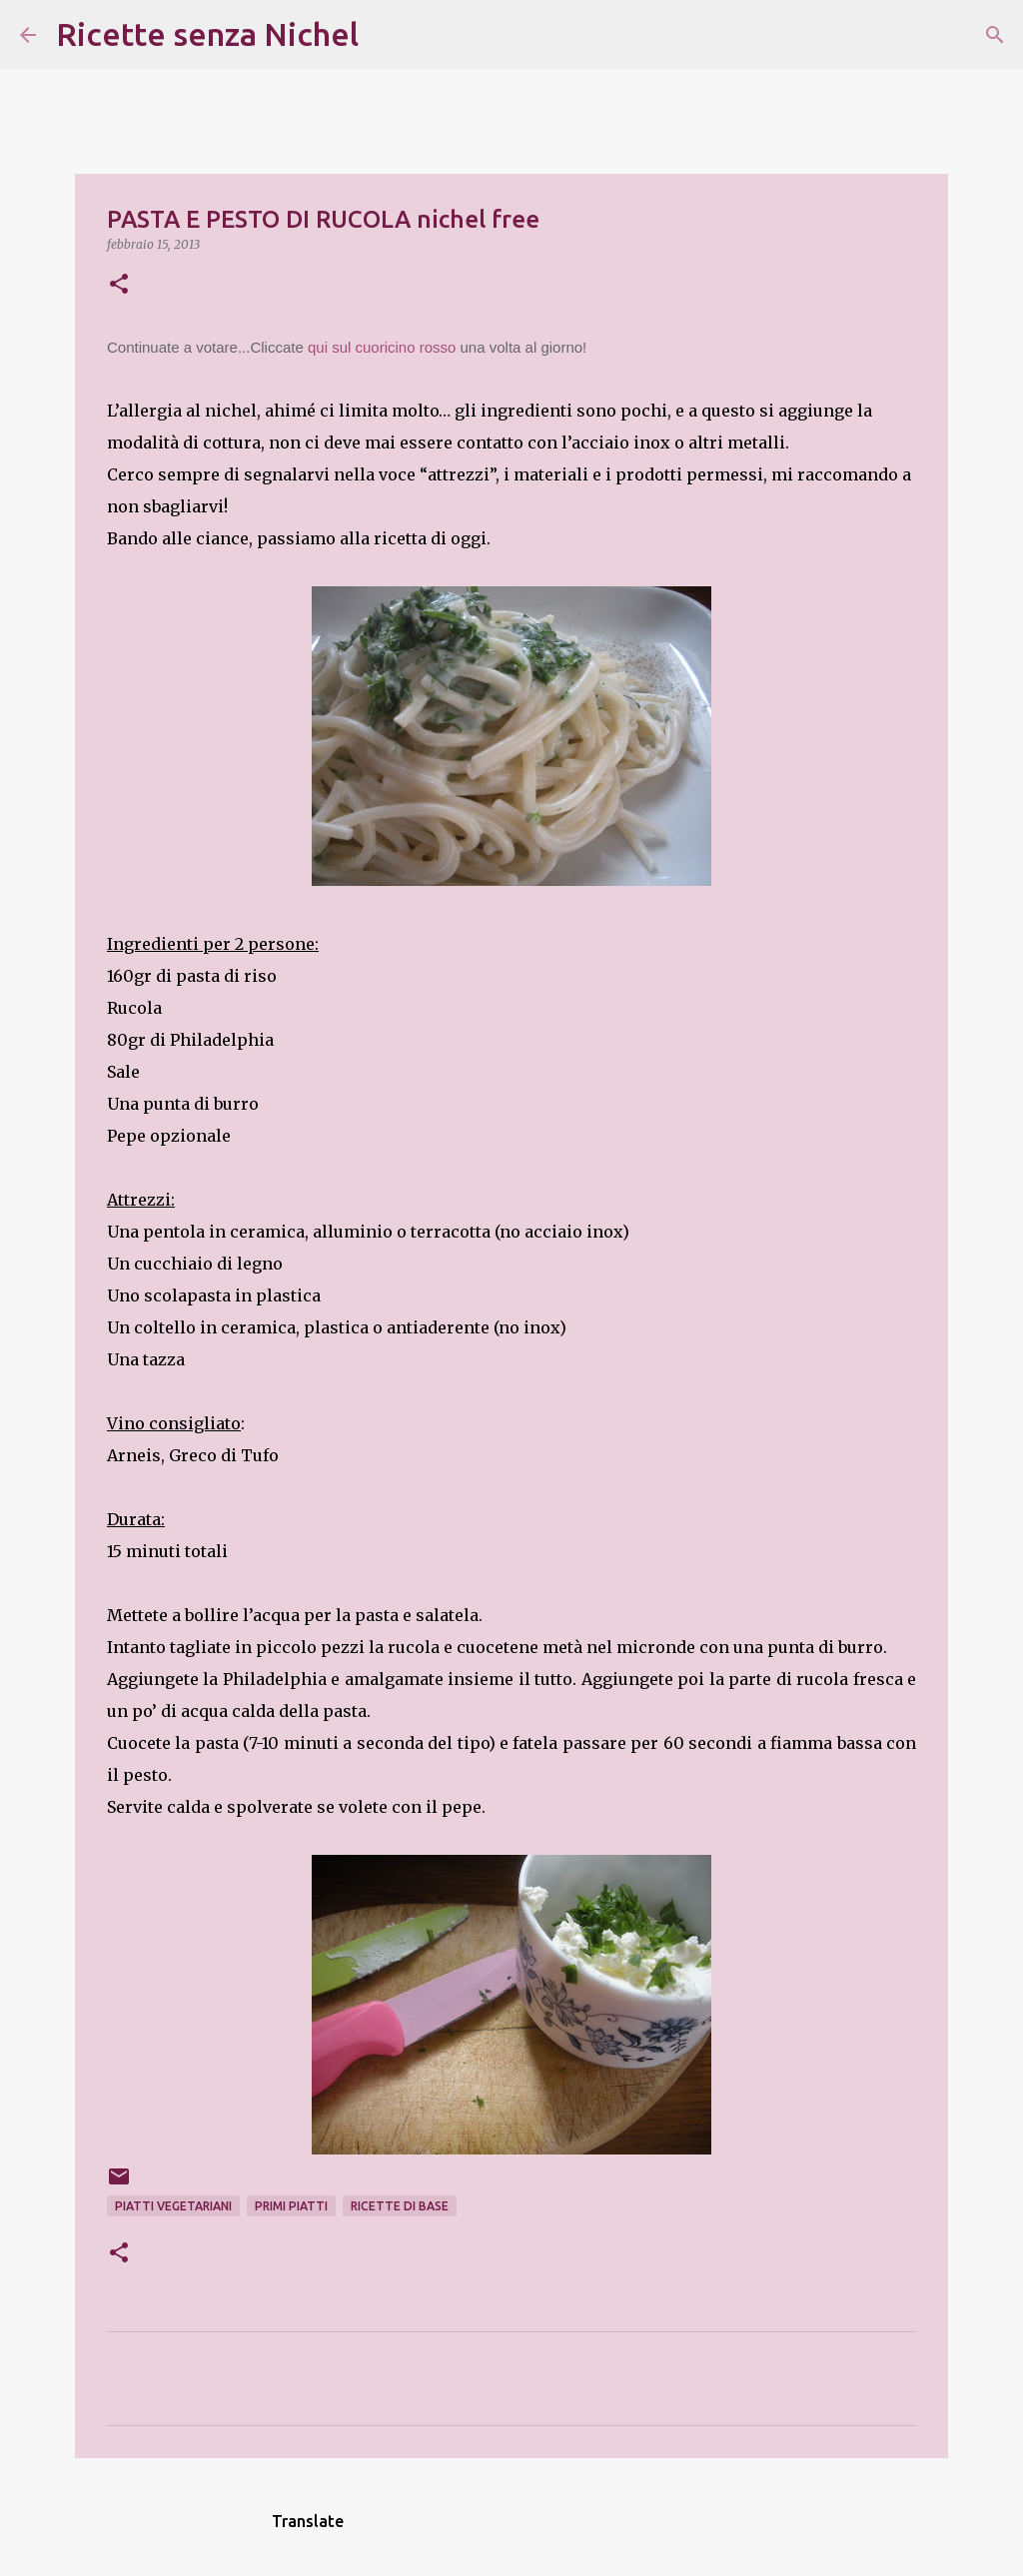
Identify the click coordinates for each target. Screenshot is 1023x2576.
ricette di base (400, 2205)
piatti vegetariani (173, 2205)
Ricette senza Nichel (207, 34)
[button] (119, 285)
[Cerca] (387, 35)
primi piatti (291, 2205)
